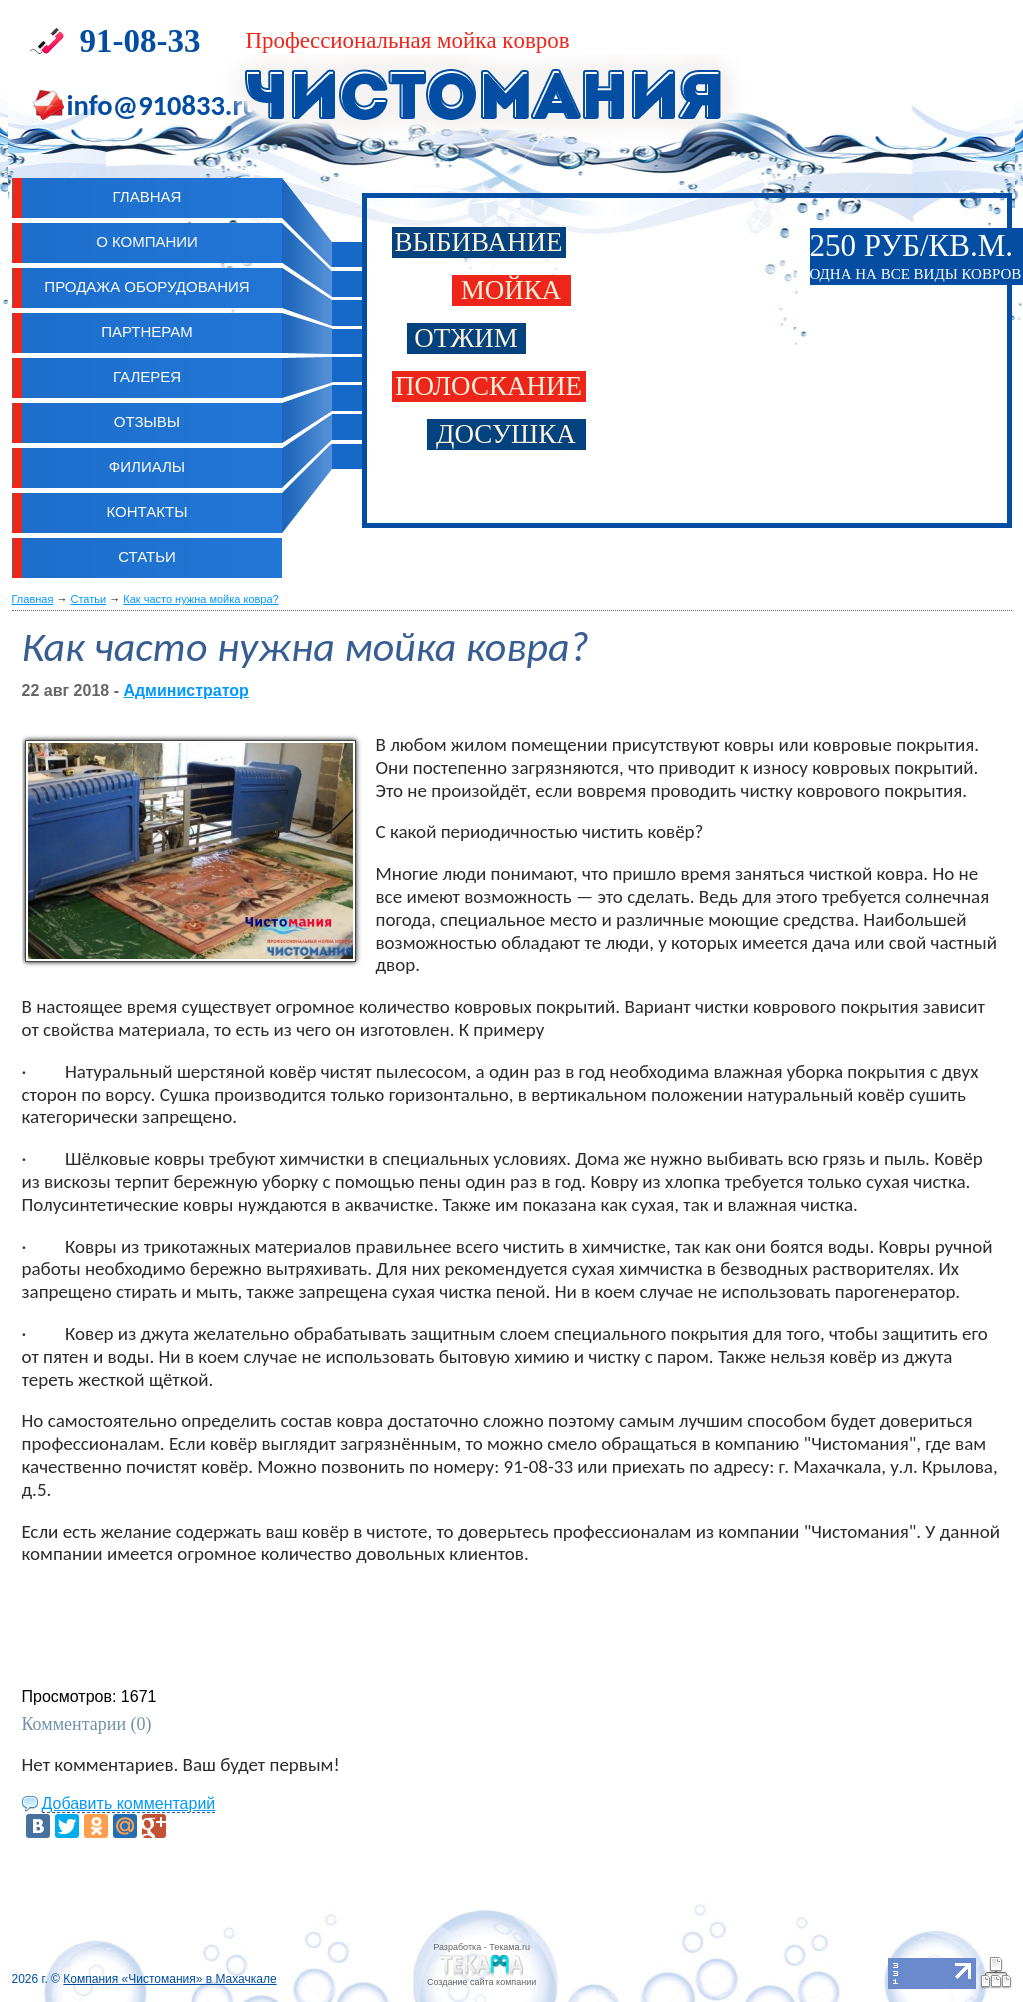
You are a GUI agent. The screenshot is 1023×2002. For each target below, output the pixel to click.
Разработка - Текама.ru (481, 1947)
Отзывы (147, 421)
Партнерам (147, 331)
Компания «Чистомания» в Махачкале (169, 1979)
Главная (33, 599)
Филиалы (147, 466)
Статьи (147, 556)
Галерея (147, 376)
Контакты (147, 511)
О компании (147, 241)
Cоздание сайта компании (481, 1982)
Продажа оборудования (146, 286)
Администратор (185, 690)
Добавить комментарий (129, 1803)
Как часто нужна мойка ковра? (200, 599)
